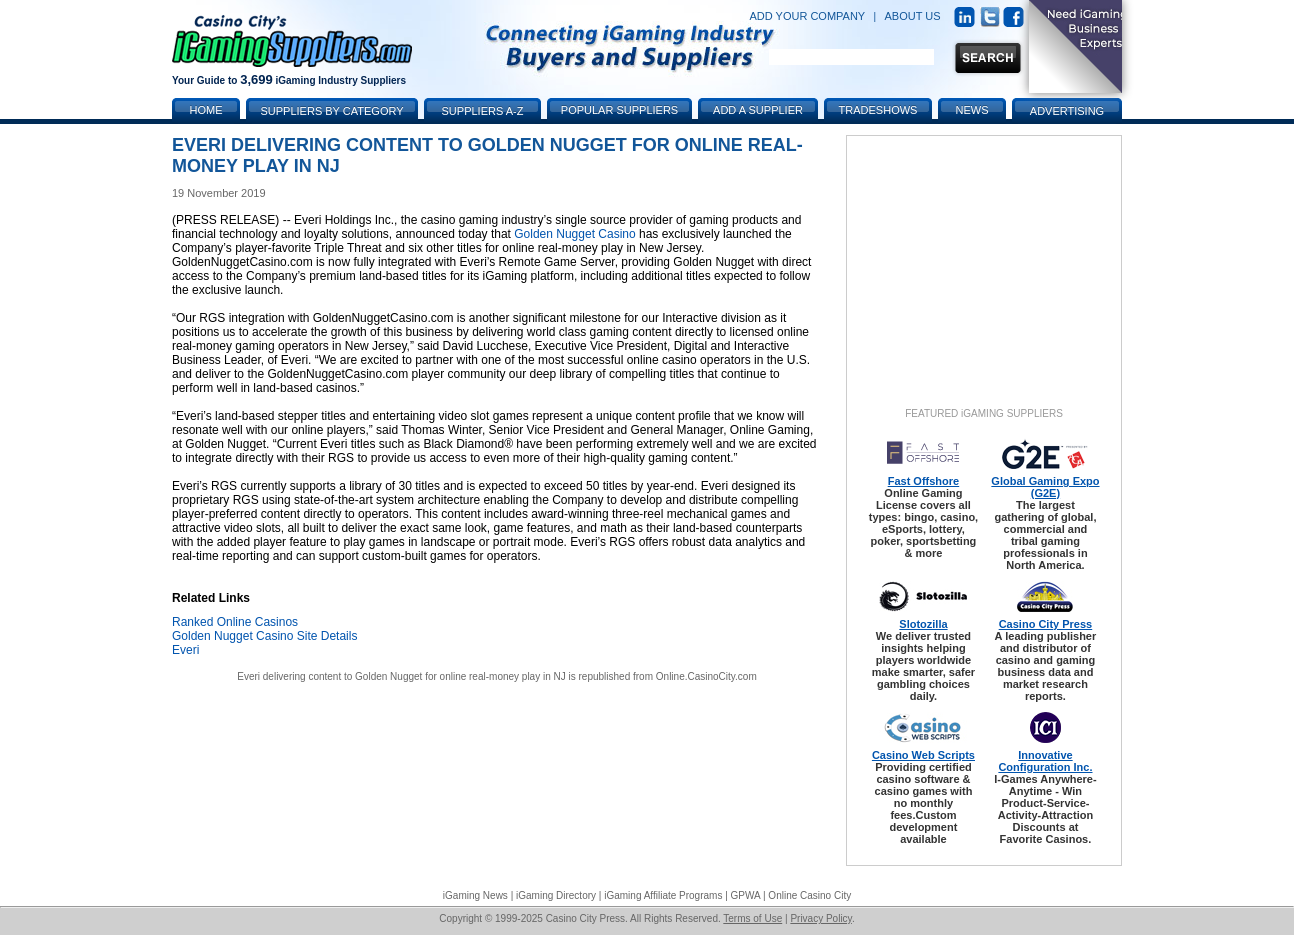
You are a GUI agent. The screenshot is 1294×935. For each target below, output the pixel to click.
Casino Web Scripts (923, 755)
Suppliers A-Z (483, 111)
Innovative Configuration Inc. (1045, 761)
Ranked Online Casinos (235, 622)
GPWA (746, 895)
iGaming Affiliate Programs (663, 895)
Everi (185, 650)
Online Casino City (809, 895)
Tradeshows (878, 110)
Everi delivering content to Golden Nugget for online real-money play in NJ (401, 676)
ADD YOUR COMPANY (807, 16)
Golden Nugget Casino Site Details (264, 636)
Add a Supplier (758, 110)
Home (206, 110)
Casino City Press (1046, 624)
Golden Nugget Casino (574, 234)
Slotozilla (923, 624)
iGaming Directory (556, 895)
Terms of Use (752, 918)
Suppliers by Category (331, 111)
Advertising (1067, 111)
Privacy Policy (821, 918)
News (972, 110)
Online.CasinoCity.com (706, 676)
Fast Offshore (924, 481)
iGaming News (475, 895)
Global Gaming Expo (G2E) (1045, 487)
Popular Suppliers (619, 110)
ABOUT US (913, 16)
